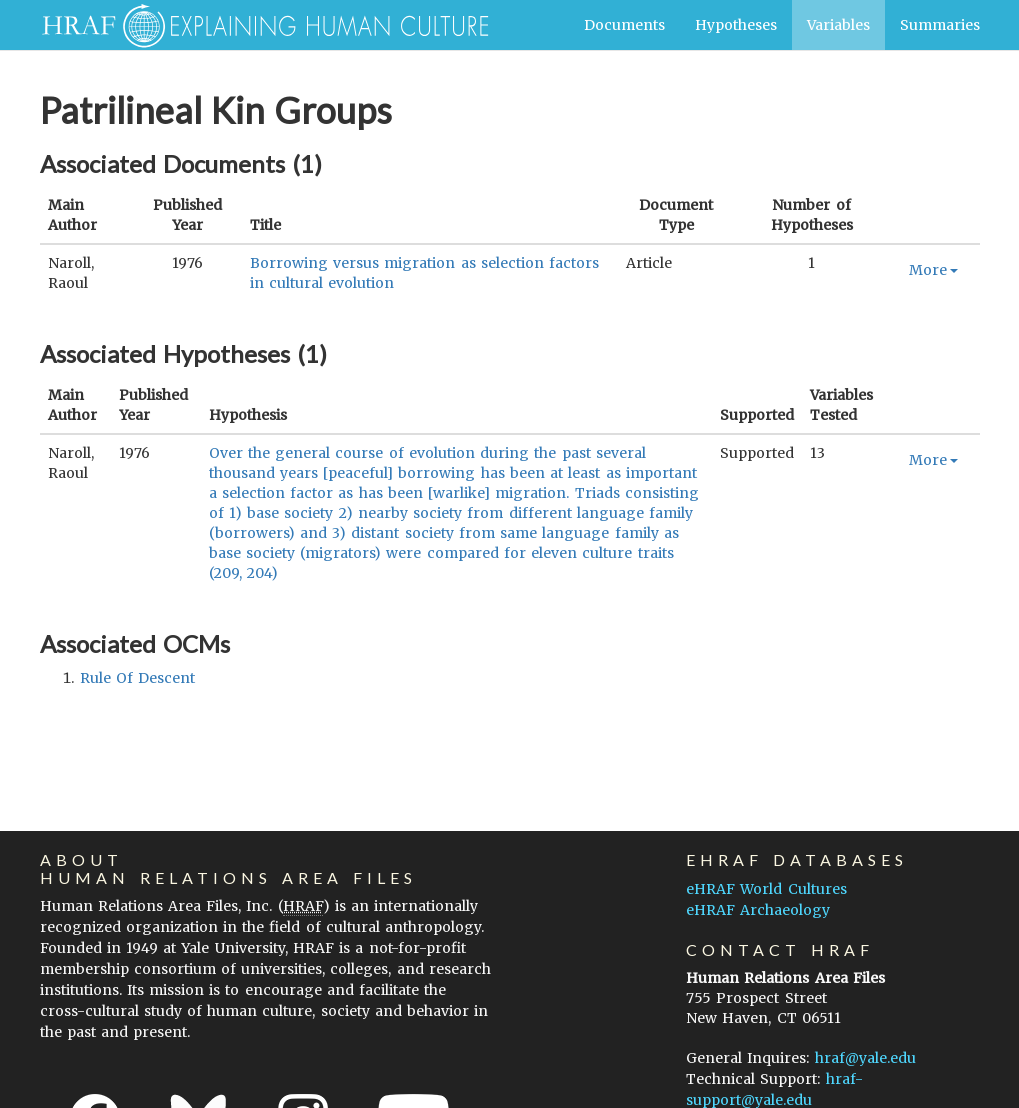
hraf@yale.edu (865, 1058)
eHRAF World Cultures (766, 889)
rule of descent (137, 678)
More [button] (933, 270)
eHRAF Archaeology (758, 910)
